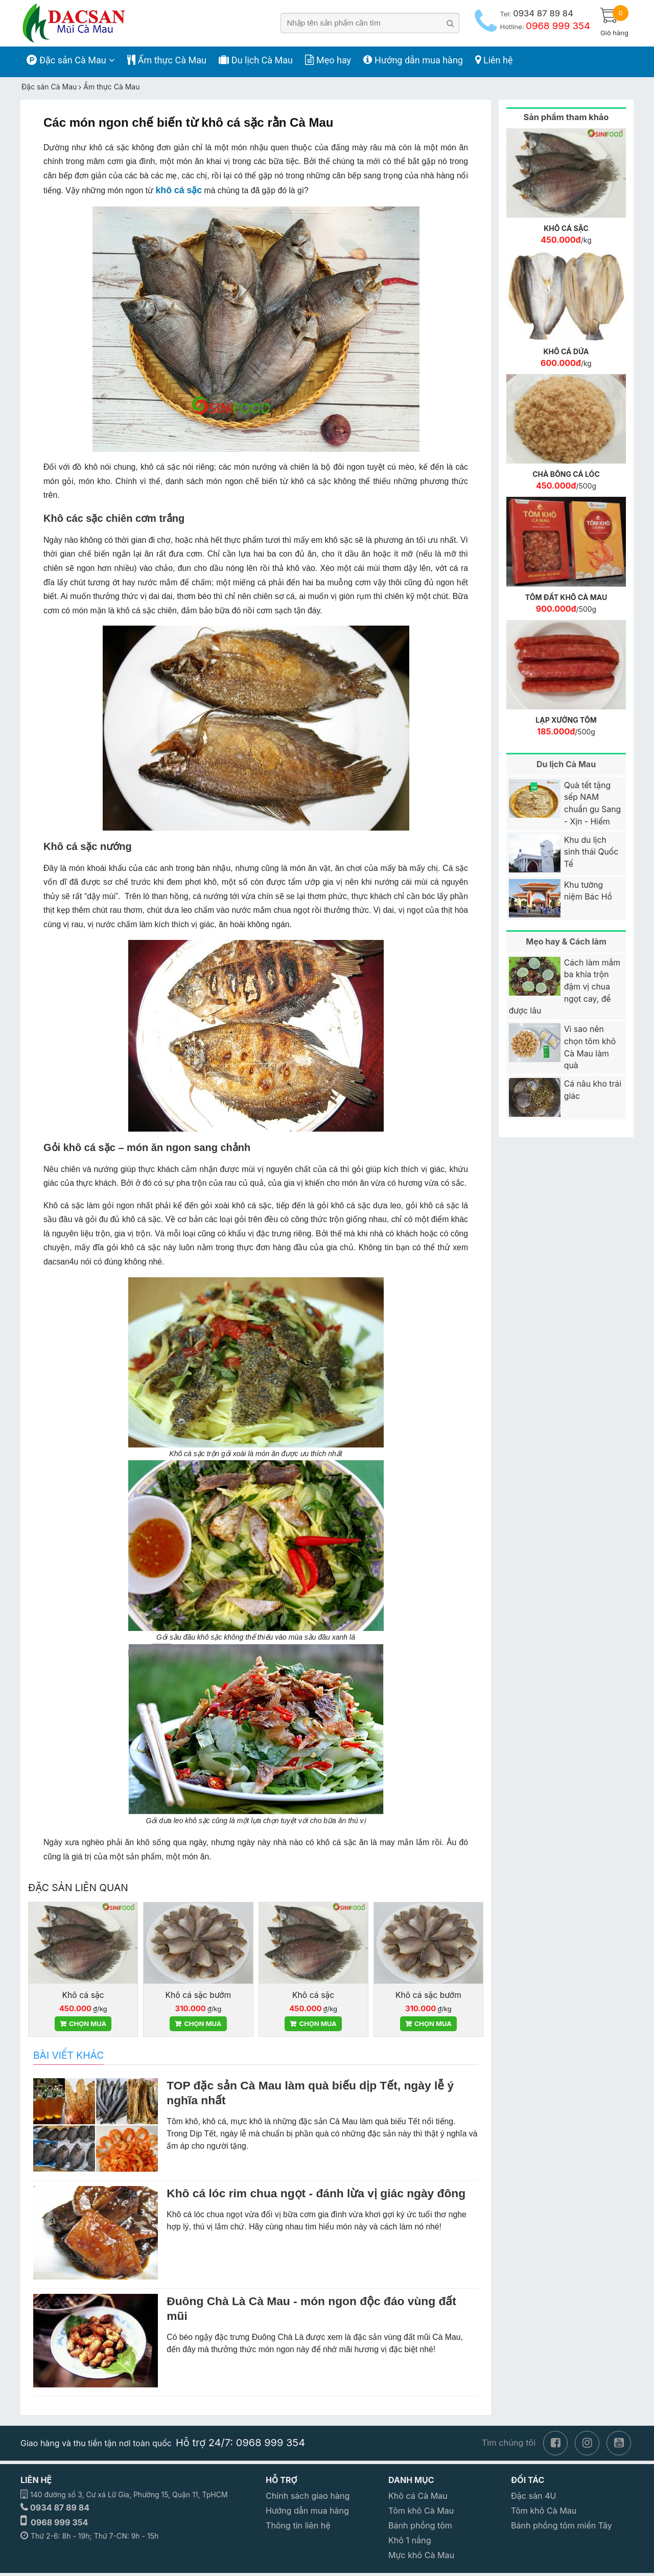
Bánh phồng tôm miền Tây (561, 2525)
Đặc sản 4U (533, 2496)
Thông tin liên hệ (298, 2525)
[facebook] (555, 2442)
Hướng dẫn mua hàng (307, 2510)
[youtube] (618, 2442)
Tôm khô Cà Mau (421, 2510)
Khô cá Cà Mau (418, 2496)
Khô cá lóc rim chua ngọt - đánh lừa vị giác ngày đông (316, 2193)
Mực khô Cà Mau (421, 2555)
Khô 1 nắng (409, 2540)
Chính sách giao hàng (307, 2496)
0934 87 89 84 (59, 2507)
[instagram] (587, 2442)
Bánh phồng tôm (420, 2525)
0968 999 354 (59, 2522)
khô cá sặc (179, 190)
